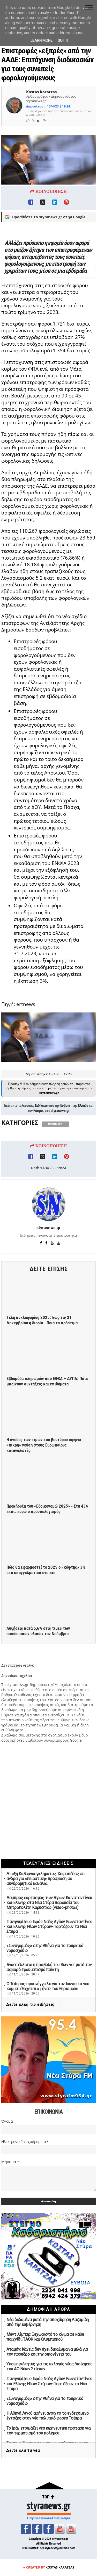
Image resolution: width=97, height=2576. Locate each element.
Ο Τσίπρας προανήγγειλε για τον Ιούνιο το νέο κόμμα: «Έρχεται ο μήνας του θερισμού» (47, 1986)
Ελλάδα (83, 1142)
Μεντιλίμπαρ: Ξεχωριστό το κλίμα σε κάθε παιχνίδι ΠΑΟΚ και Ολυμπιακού (45, 2337)
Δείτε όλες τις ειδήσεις (33, 2005)
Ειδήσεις (41, 1142)
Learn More (42, 40)
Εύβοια (65, 1142)
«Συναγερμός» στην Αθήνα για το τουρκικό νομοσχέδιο (44, 1948)
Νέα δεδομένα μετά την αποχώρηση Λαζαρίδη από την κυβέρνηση (47, 2322)
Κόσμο (38, 1147)
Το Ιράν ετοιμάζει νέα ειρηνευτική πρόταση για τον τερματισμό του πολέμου (48, 2431)
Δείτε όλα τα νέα (26, 2450)
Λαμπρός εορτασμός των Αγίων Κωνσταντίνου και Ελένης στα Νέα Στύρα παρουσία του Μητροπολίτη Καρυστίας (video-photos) (49, 1902)
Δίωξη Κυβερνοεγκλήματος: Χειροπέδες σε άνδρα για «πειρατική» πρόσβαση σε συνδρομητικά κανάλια (45, 1878)
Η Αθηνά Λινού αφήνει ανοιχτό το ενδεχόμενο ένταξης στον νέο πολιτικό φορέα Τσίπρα (47, 2416)
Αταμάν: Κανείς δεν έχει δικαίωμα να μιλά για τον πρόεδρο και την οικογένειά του (47, 2352)
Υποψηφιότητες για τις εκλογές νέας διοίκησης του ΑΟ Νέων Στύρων (49, 2366)
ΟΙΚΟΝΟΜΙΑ (55, 1160)
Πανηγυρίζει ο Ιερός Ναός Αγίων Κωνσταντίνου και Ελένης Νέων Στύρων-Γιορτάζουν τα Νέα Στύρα (49, 1926)
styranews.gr (60, 1147)
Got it (63, 40)
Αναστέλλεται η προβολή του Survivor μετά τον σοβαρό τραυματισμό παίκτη (49, 1967)
